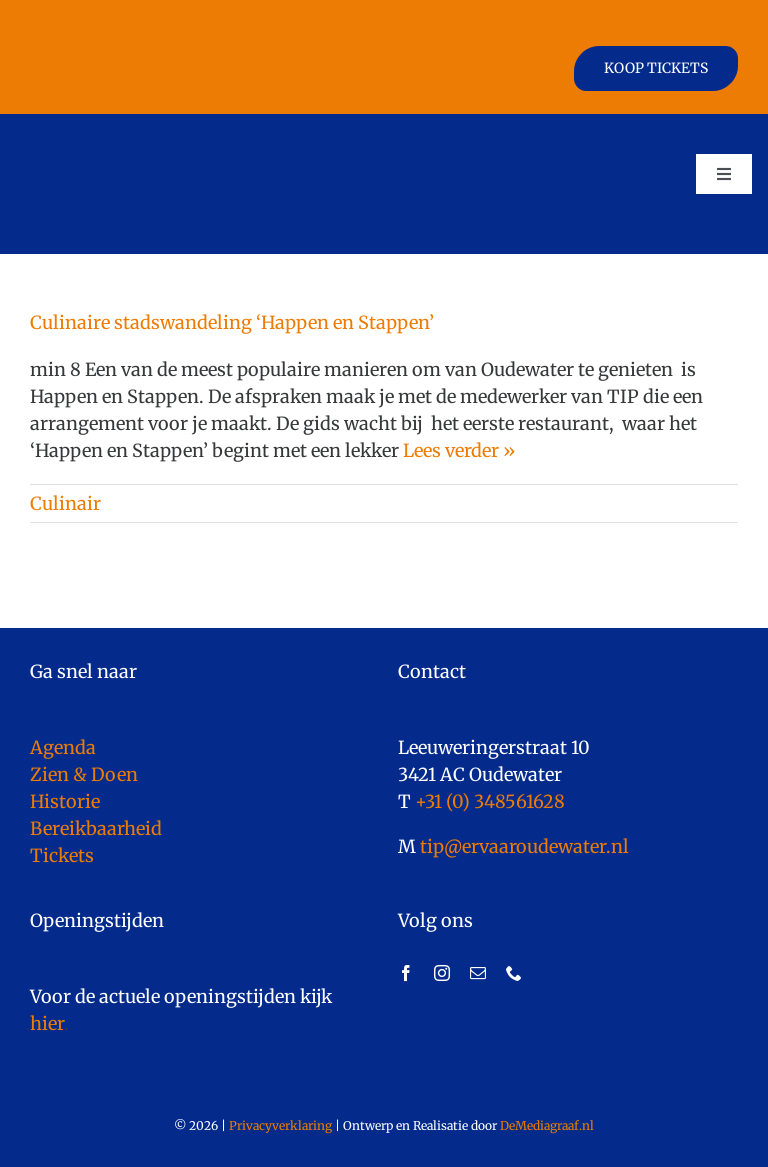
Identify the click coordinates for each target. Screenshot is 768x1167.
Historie (65, 801)
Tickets (62, 855)
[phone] (514, 973)
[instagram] (442, 973)
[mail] (478, 973)
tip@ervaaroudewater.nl (522, 846)
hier (47, 1023)
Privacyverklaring (280, 1125)
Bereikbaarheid (96, 828)
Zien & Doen (84, 774)
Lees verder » (459, 450)
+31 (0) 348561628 (490, 801)
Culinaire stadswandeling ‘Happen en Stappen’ (232, 322)
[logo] (108, 132)
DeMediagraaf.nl (545, 1125)
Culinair (65, 503)
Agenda (63, 747)
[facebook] (406, 973)
